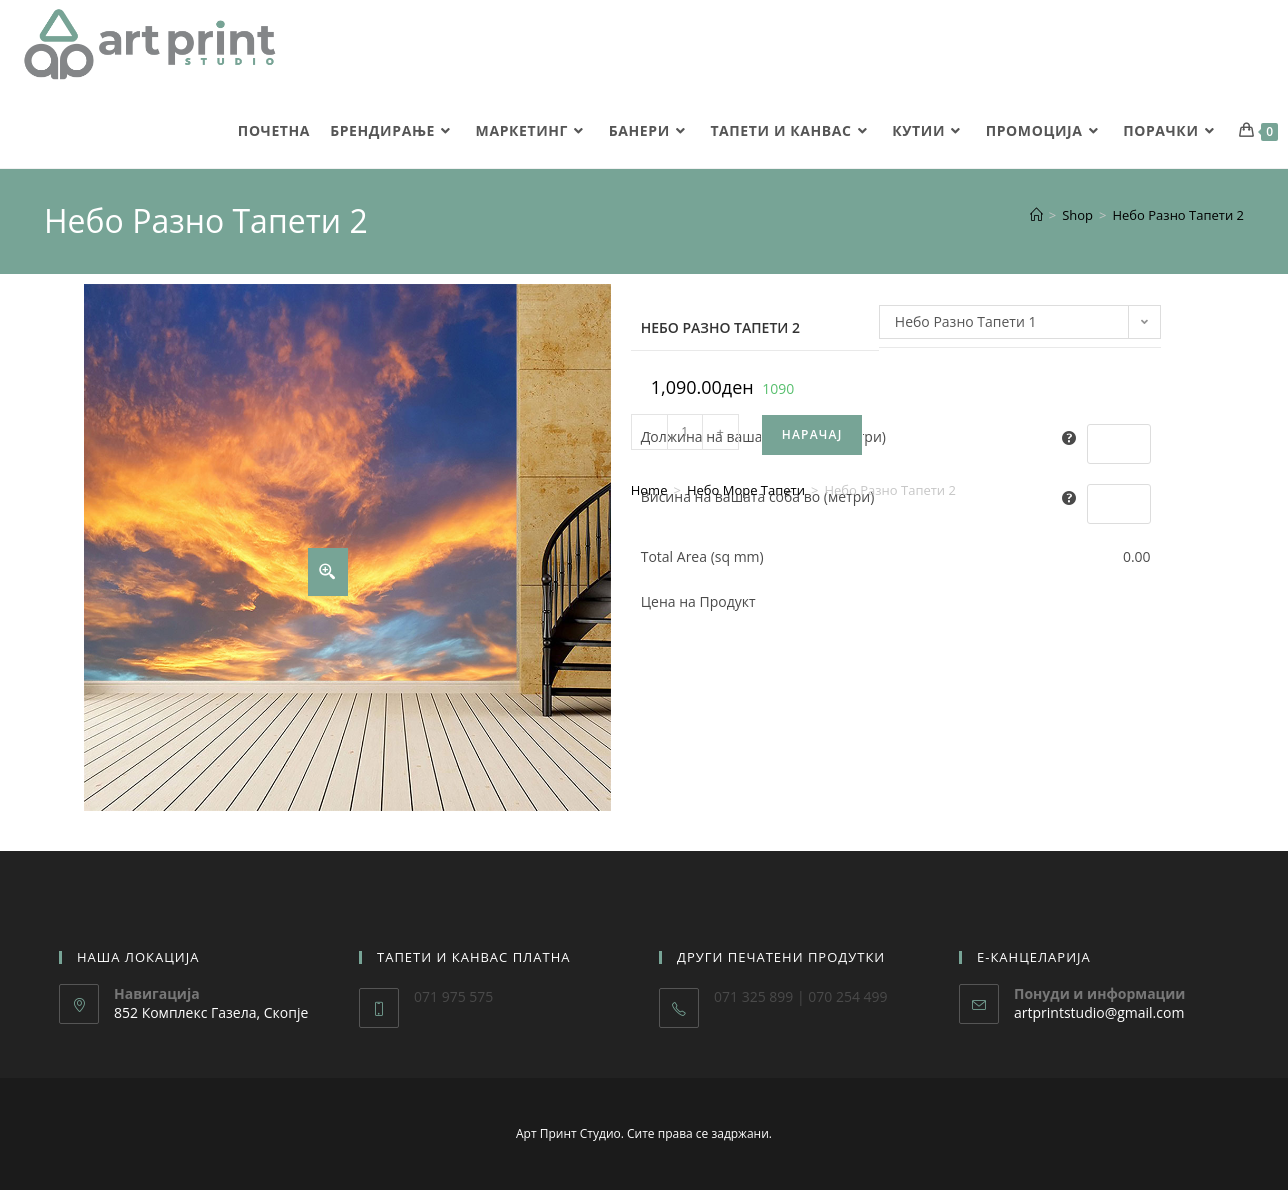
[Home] (1036, 215)
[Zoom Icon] (328, 572)
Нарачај (812, 434)
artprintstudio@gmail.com (1099, 1012)
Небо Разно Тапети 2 (1178, 215)
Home (649, 490)
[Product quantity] (685, 432)
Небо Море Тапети (746, 490)
